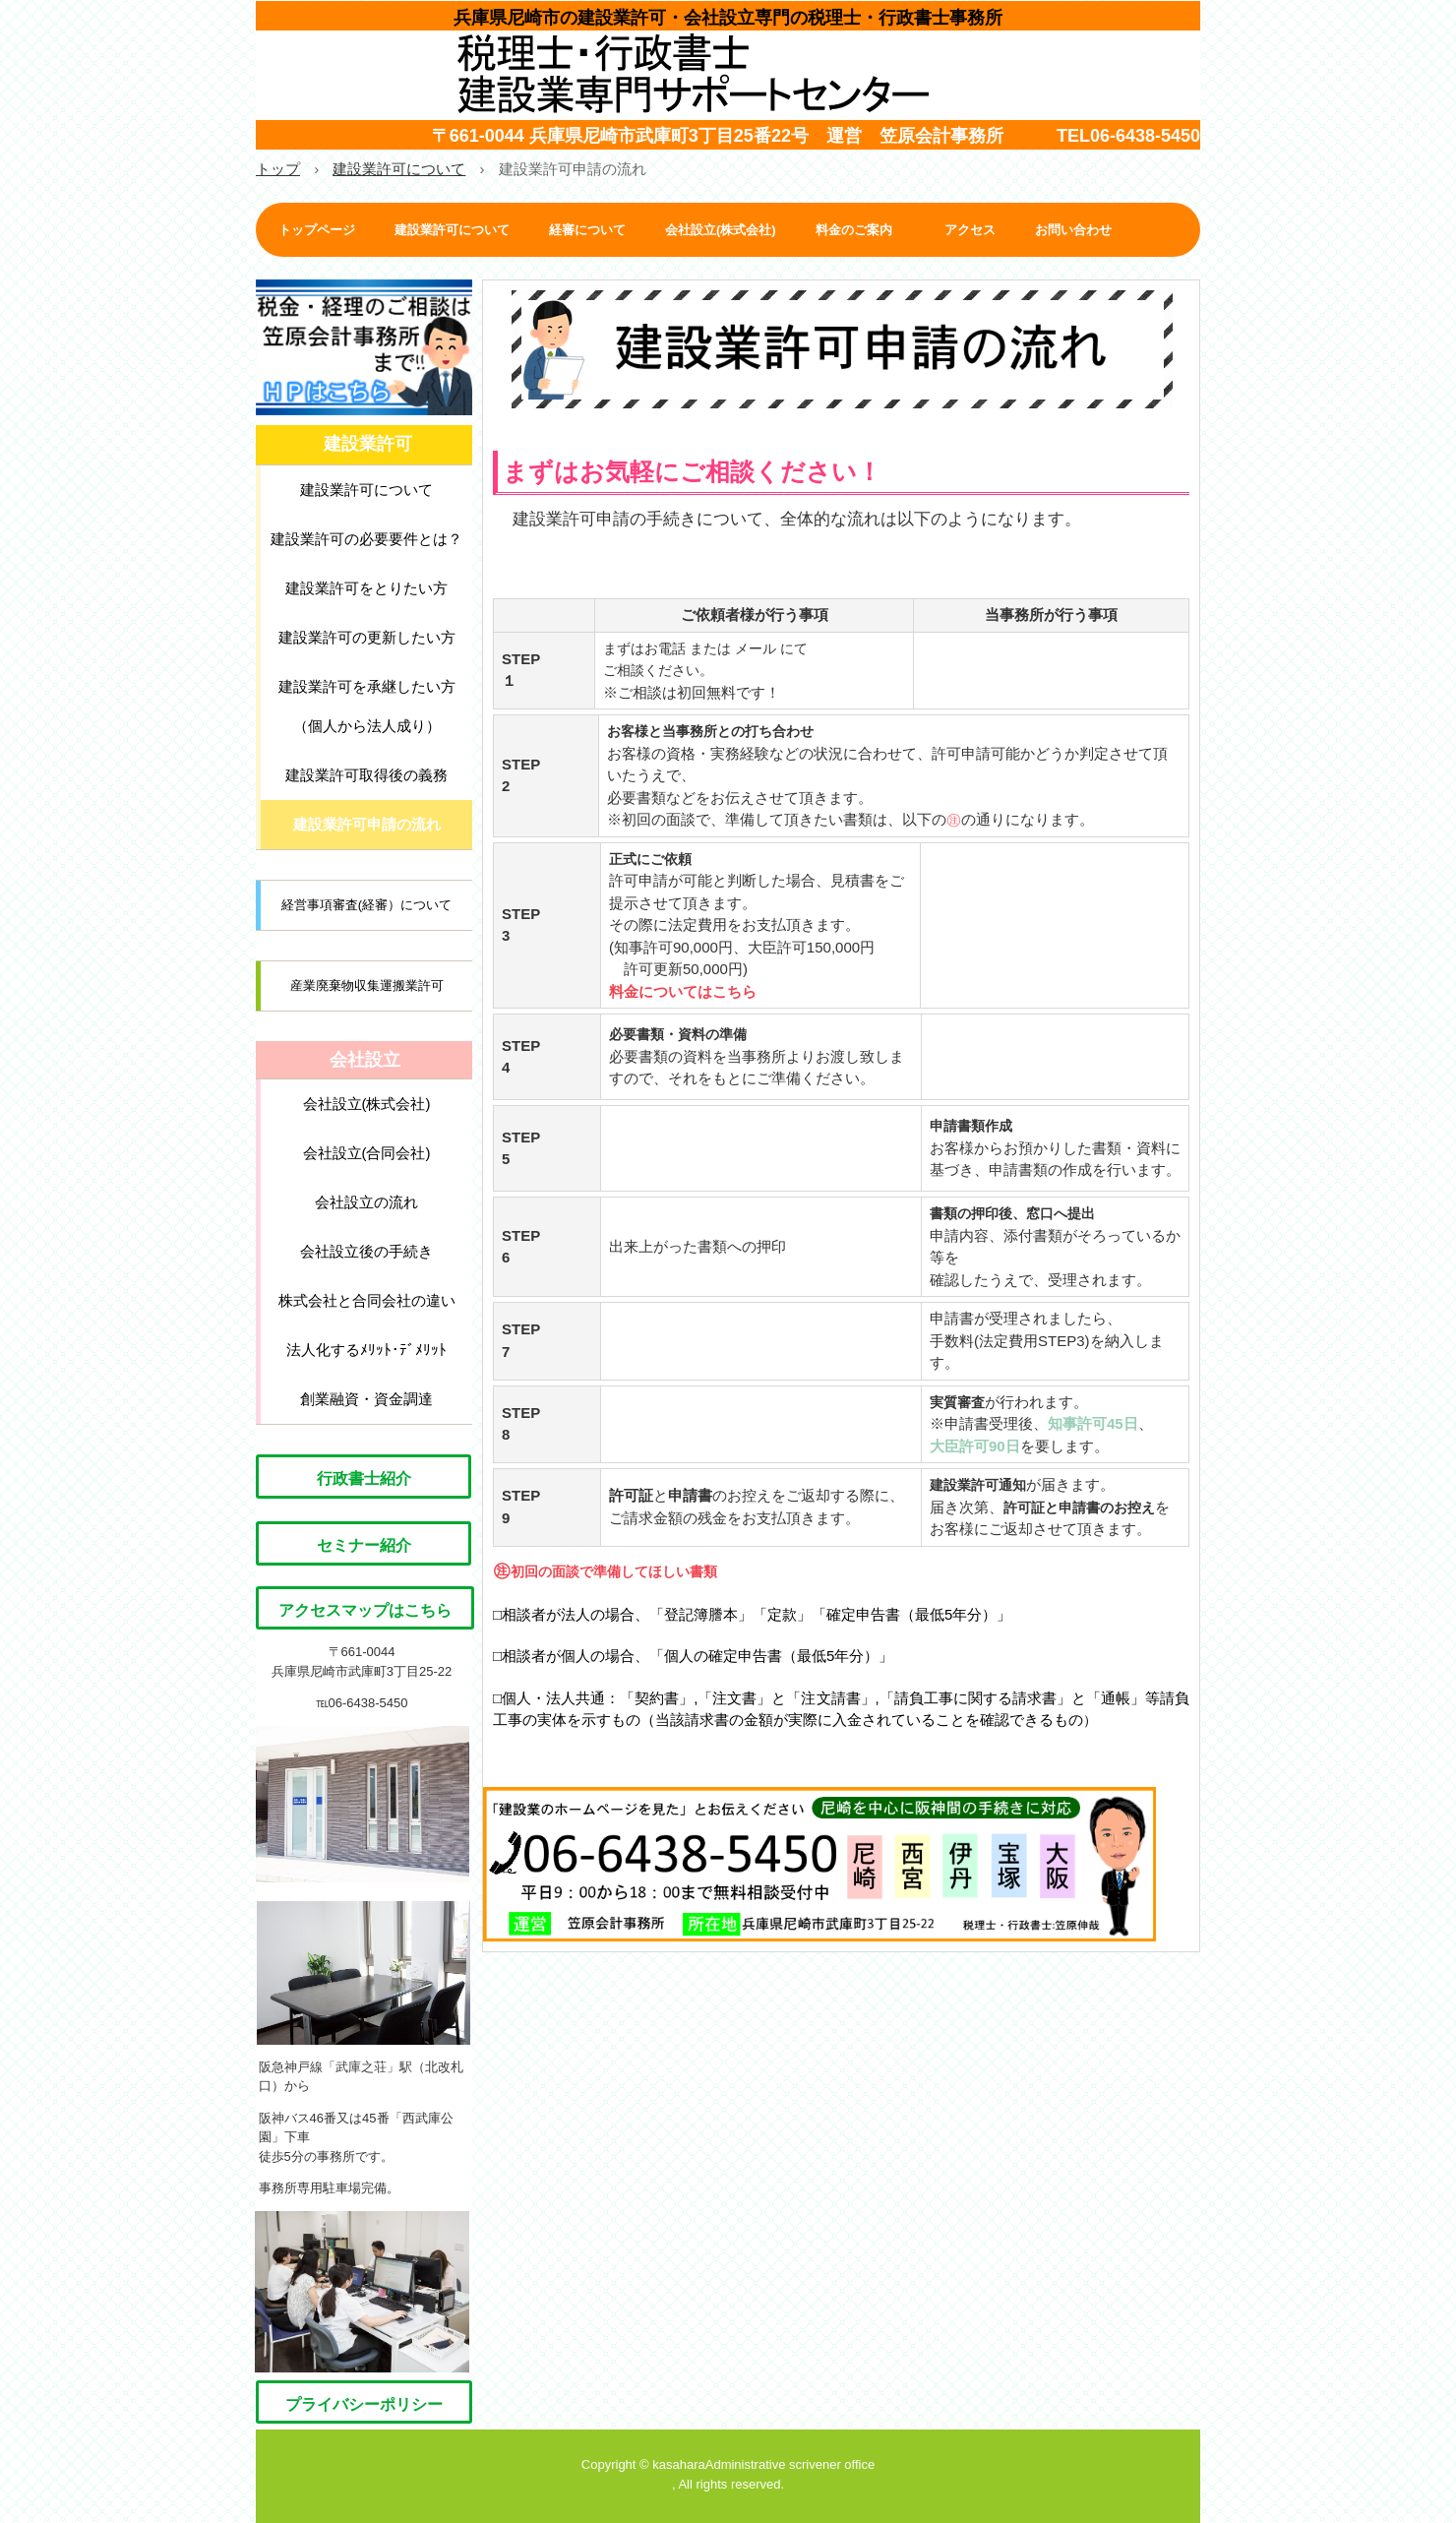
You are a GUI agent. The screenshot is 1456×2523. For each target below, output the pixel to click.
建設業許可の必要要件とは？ (366, 538)
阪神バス (284, 2118)
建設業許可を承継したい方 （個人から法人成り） (366, 706)
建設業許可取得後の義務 (366, 775)
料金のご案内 (860, 229)
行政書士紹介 (364, 1478)
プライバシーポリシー (364, 2404)
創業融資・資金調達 (366, 1398)
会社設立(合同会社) (367, 1152)
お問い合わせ (1073, 229)
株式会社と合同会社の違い (366, 1300)
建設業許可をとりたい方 (366, 588)
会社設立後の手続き (366, 1251)
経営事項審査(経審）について (366, 904)
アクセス (970, 229)
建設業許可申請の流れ (367, 824)
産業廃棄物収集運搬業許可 (367, 985)
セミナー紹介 (364, 1545)
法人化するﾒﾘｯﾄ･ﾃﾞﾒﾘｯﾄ (366, 1349)
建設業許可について (452, 229)
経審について (587, 229)
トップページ (316, 229)
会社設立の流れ (366, 1202)
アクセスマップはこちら (365, 1610)
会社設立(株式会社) (720, 229)
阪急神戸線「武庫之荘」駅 (335, 2067)
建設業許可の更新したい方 (366, 637)
